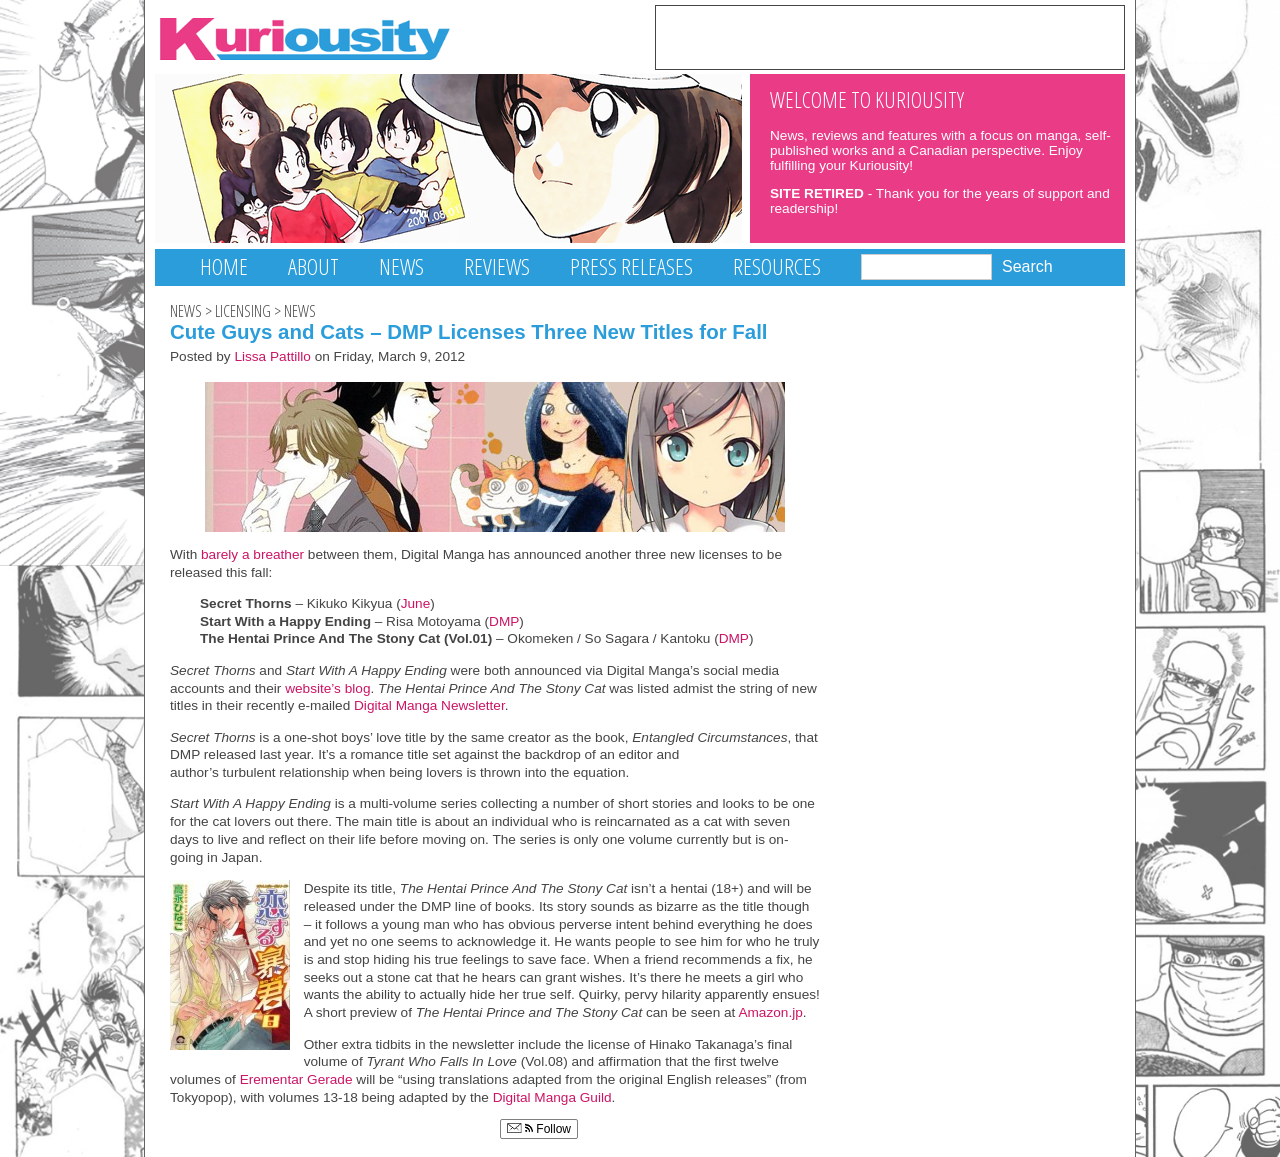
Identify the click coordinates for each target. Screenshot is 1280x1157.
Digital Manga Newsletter (429, 705)
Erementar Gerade (296, 1079)
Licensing (243, 311)
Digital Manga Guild (552, 1097)
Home (224, 266)
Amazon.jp (770, 1012)
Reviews (497, 266)
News (401, 266)
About (313, 266)
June (416, 603)
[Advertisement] (890, 36)
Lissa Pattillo (272, 356)
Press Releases (631, 266)
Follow (539, 1129)
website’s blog (327, 688)
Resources (777, 266)
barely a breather (252, 554)
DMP (504, 621)
